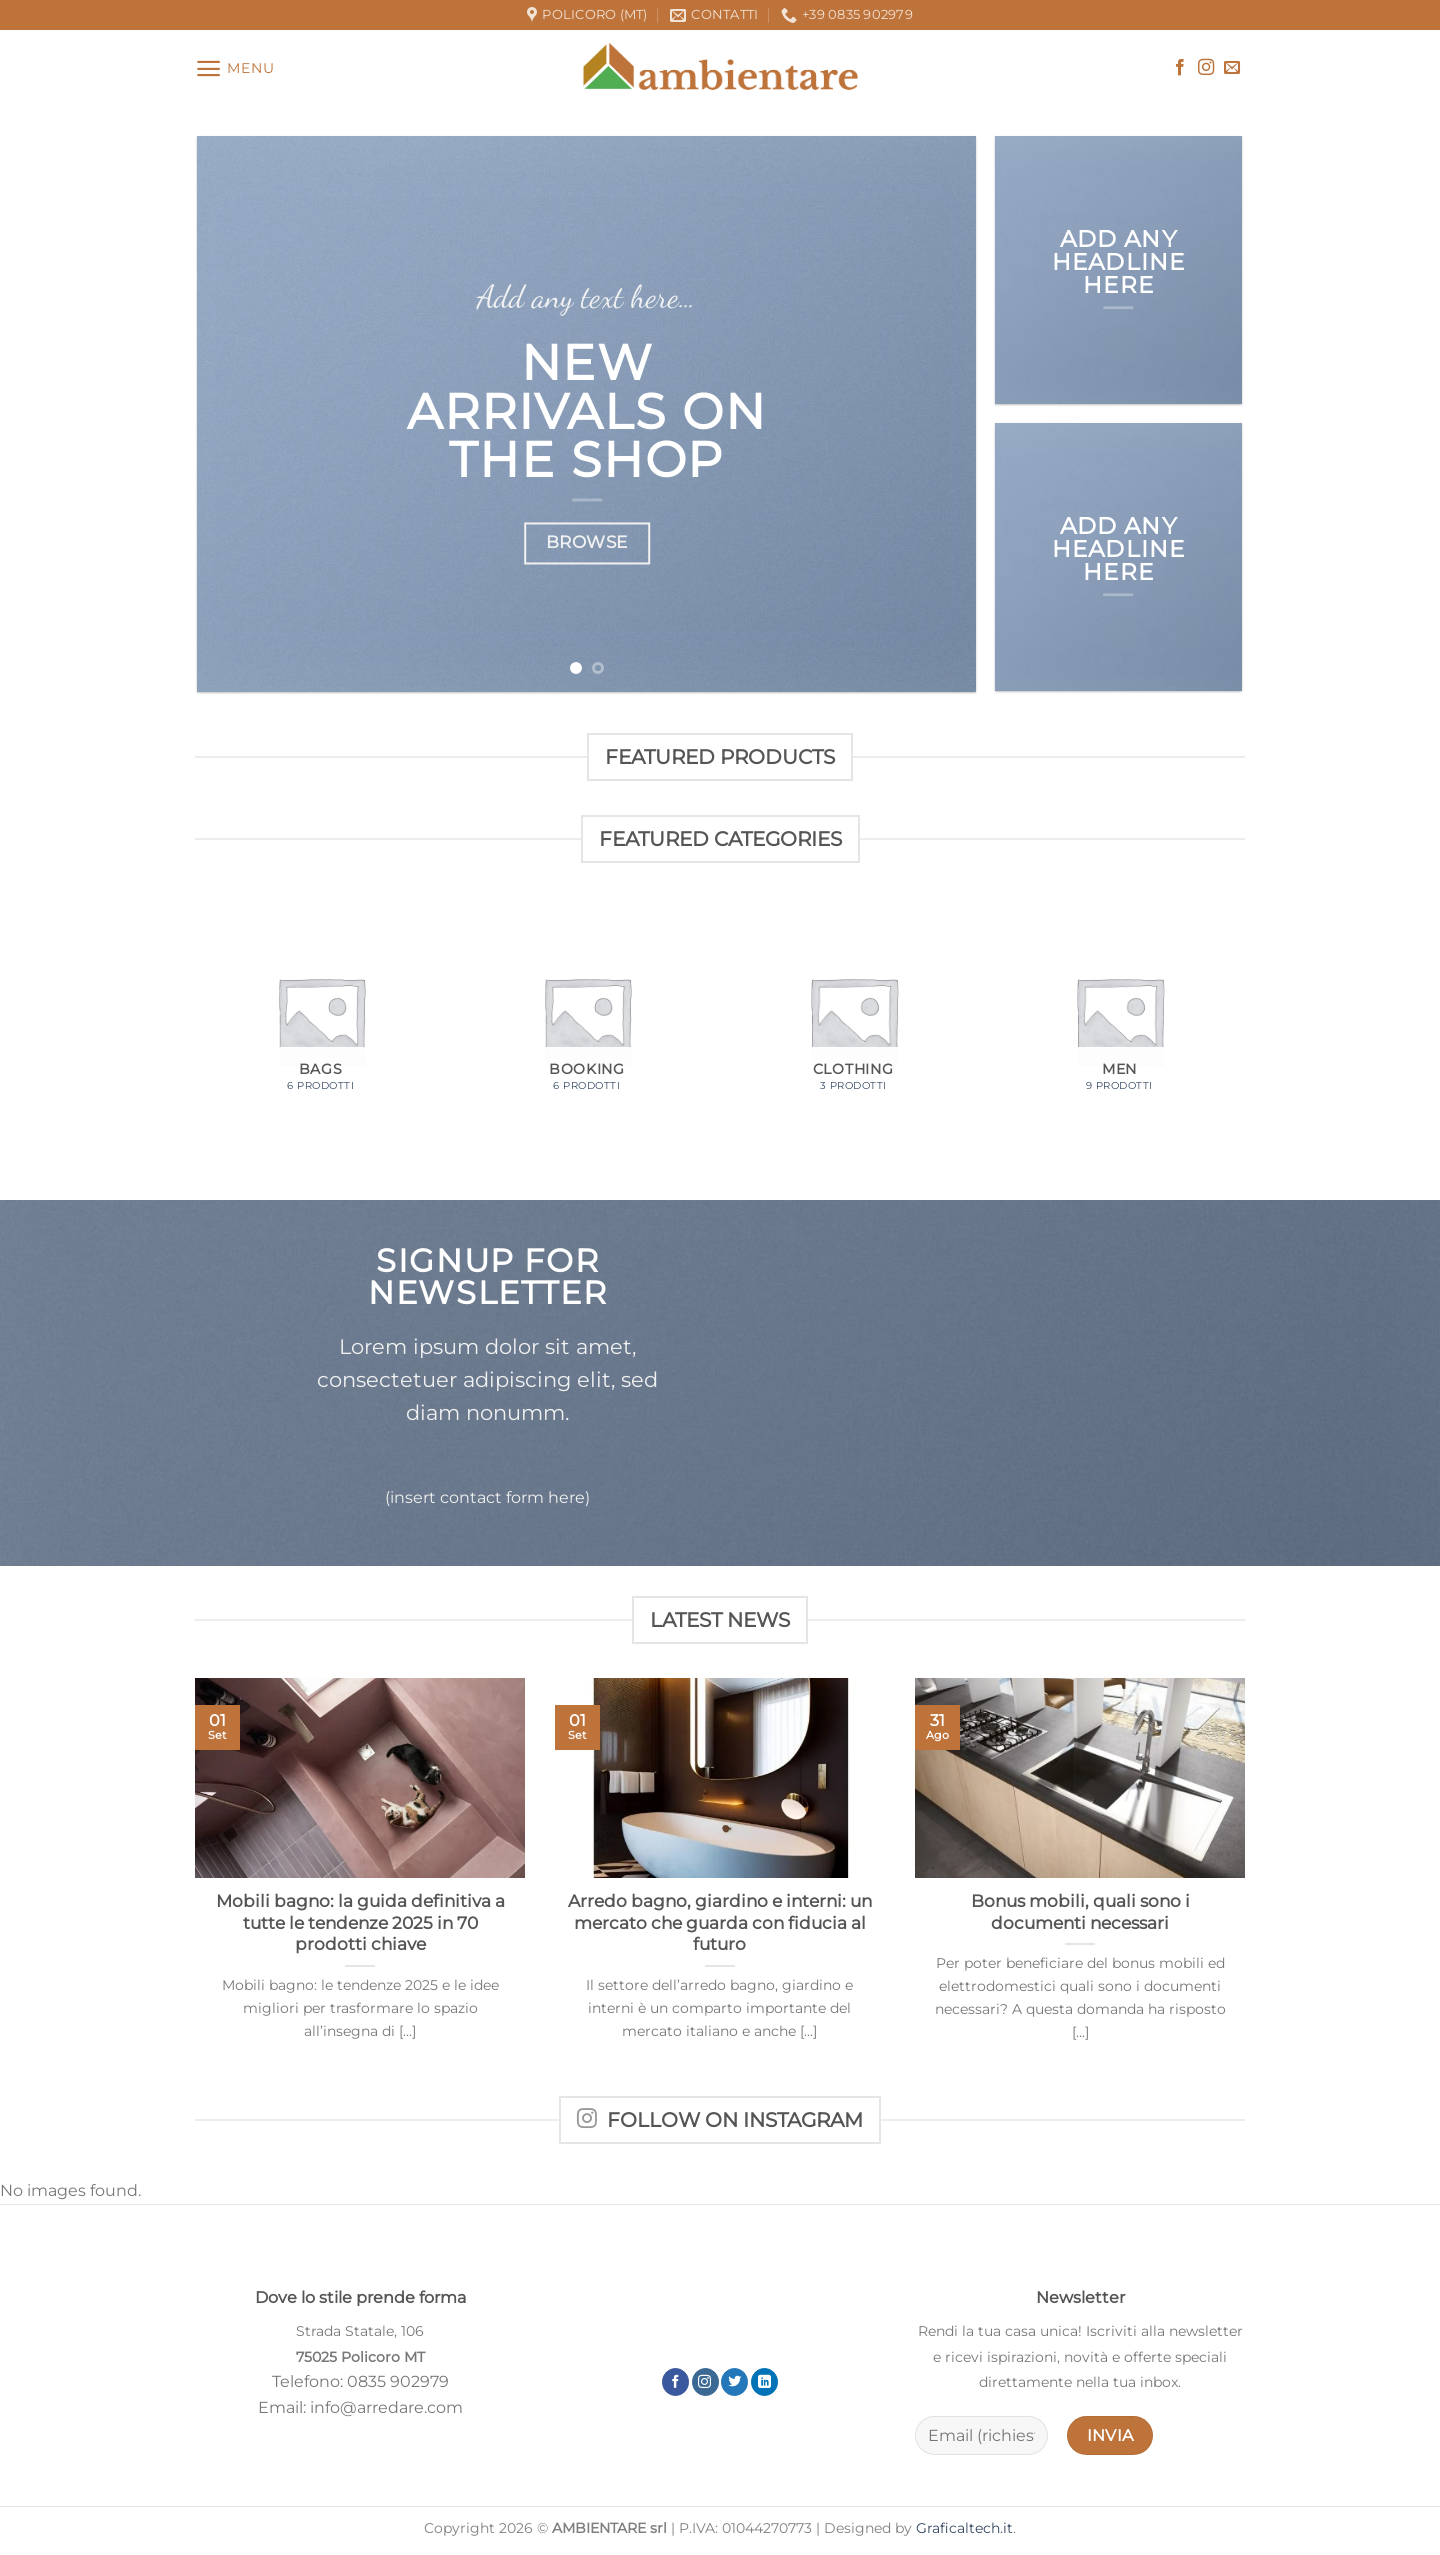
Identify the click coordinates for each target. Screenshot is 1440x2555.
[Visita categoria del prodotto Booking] (587, 1020)
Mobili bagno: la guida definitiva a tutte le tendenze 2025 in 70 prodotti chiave (360, 1922)
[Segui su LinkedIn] (764, 2382)
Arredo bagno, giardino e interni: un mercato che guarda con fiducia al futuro (720, 1922)
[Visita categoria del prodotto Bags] (320, 1020)
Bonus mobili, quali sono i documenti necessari (1080, 1912)
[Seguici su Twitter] (734, 2382)
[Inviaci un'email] (1232, 68)
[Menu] (234, 68)
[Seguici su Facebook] (1180, 68)
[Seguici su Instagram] (1206, 68)
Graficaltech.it (964, 2528)
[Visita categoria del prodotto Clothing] (853, 1020)
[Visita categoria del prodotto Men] (1119, 1020)
